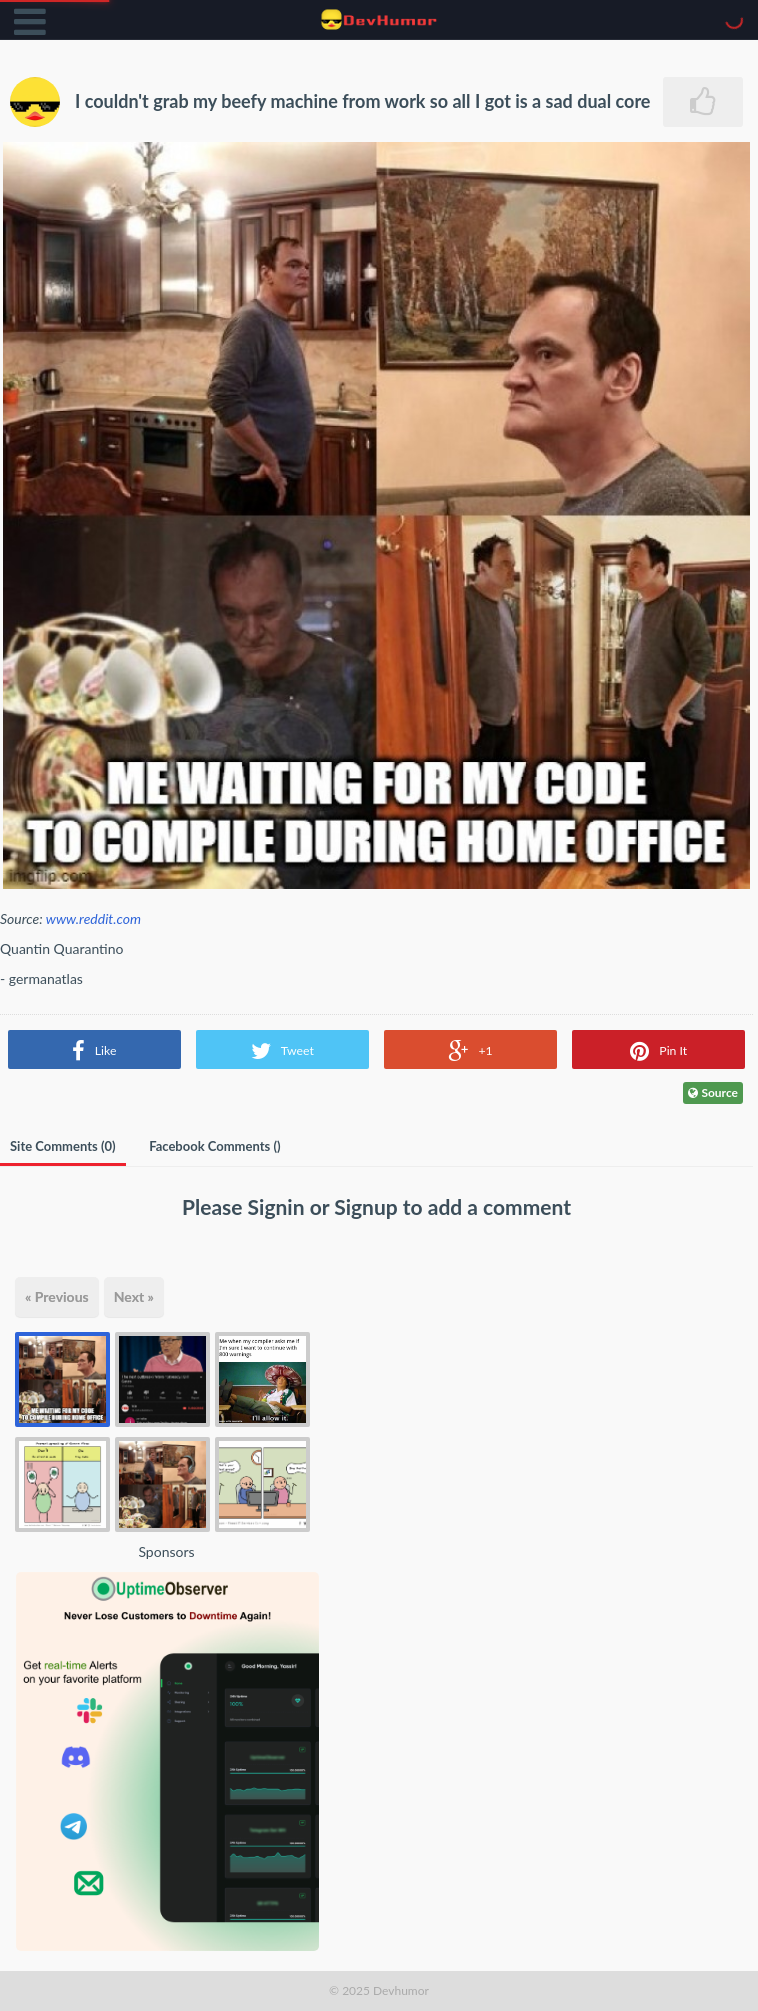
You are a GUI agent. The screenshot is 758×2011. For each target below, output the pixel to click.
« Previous (57, 1296)
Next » (134, 1296)
